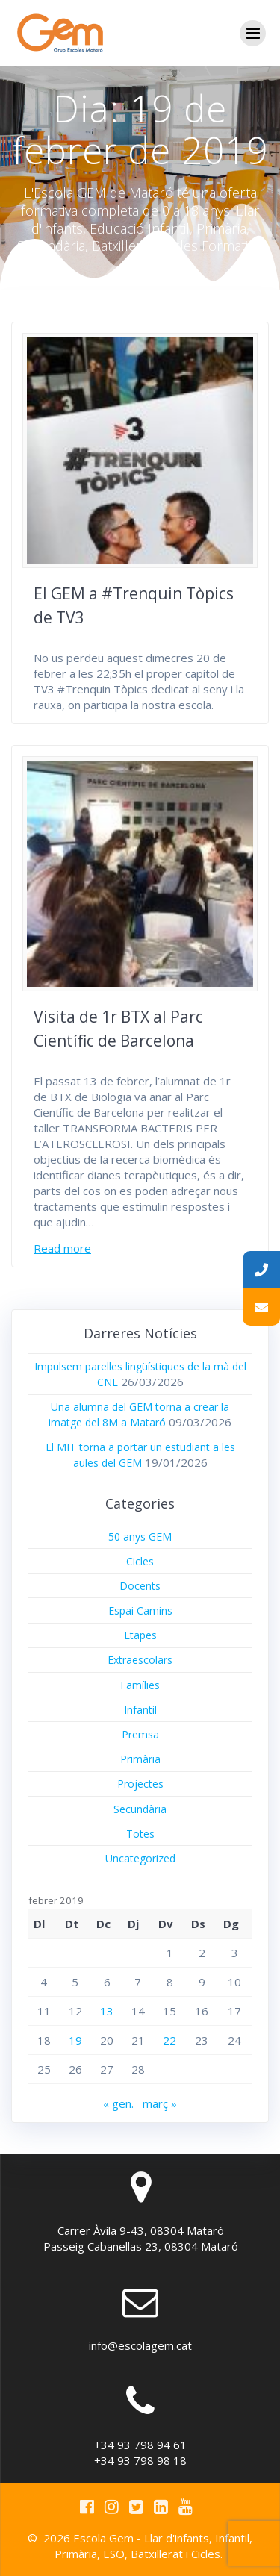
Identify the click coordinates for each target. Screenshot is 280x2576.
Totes (140, 1834)
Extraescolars (140, 1660)
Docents (140, 1586)
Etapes (140, 1635)
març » (160, 2103)
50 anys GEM (140, 1536)
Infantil (140, 1710)
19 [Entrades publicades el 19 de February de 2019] (75, 2040)
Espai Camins (140, 1610)
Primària (140, 1759)
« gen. (118, 2103)
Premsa (140, 1734)
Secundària (140, 1809)
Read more (62, 1248)
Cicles (140, 1561)
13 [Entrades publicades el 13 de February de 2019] (106, 2010)
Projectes (140, 1784)
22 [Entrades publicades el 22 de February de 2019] (169, 2040)
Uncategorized (140, 1858)
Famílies (140, 1685)
